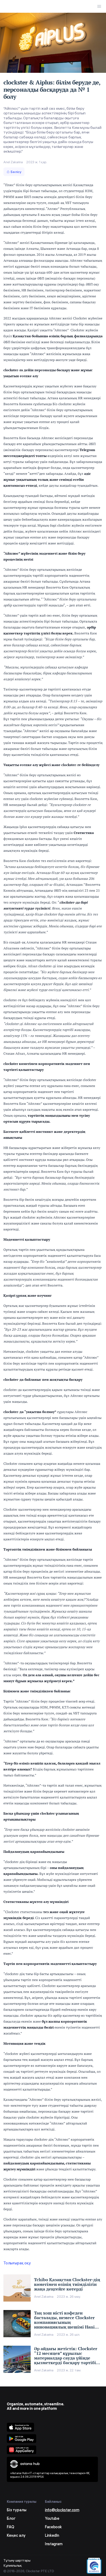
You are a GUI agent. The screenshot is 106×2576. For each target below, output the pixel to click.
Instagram (54, 2543)
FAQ (10, 2526)
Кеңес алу (16, 2535)
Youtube (52, 2518)
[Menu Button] (99, 6)
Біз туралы (16, 2509)
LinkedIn (52, 2535)
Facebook (53, 2526)
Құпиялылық (12, 2565)
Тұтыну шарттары (16, 2560)
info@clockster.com (62, 2509)
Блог (11, 2518)
